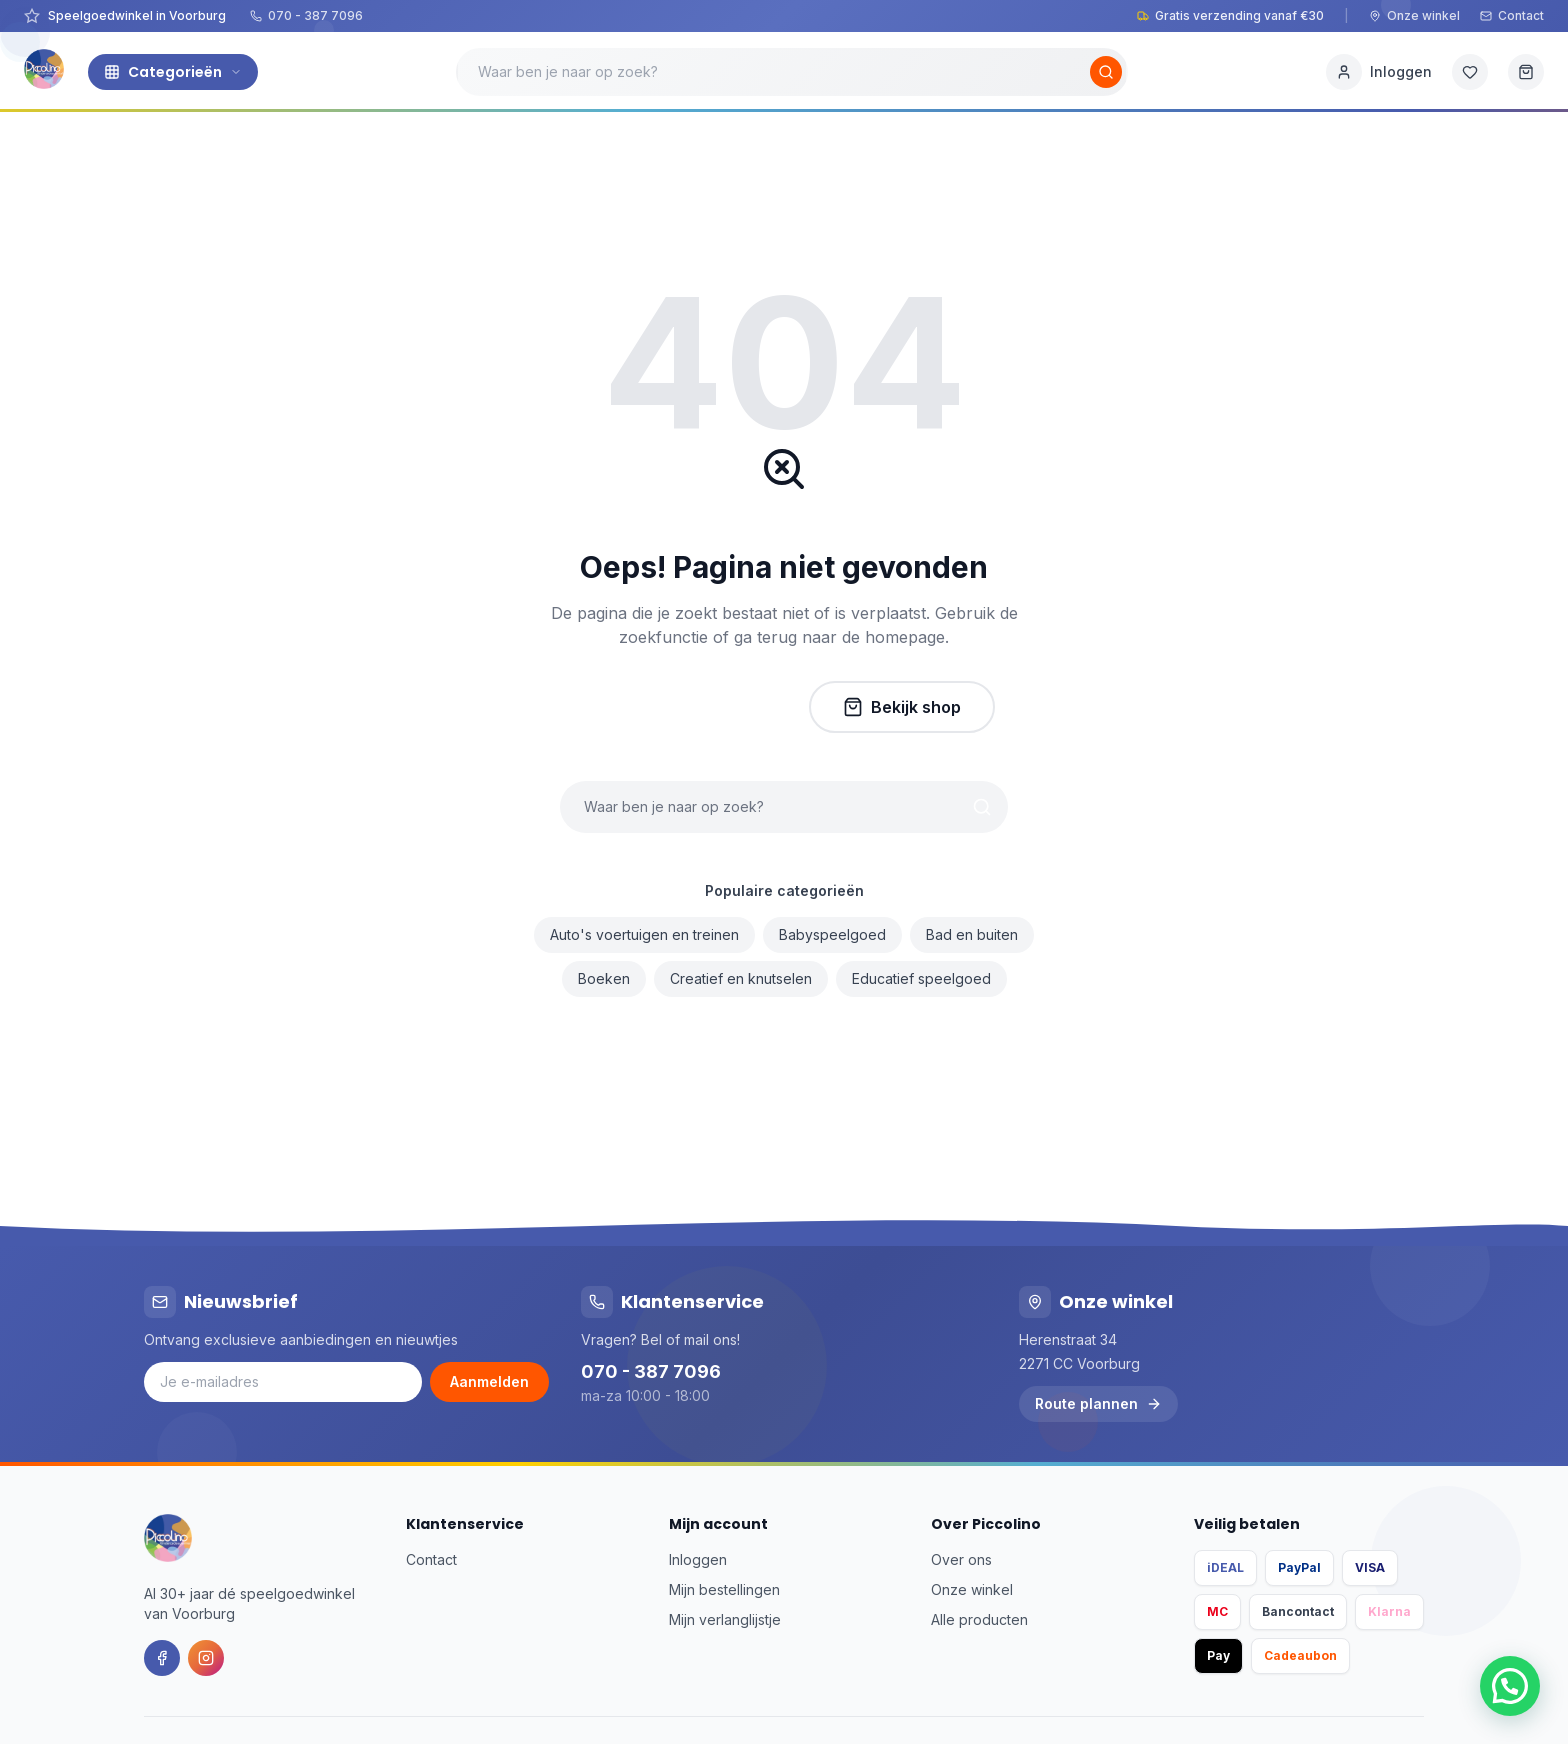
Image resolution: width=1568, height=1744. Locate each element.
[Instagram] (206, 1658)
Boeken (604, 978)
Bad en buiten (972, 934)
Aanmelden (489, 1381)
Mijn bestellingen (724, 1589)
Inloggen (698, 1559)
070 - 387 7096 (306, 15)
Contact (1512, 15)
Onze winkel (1414, 15)
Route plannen (1098, 1403)
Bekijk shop (902, 707)
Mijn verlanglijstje (725, 1619)
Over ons (961, 1559)
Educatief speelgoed (921, 978)
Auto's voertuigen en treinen (644, 934)
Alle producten (979, 1619)
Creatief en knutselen (741, 978)
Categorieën (173, 72)
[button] (1510, 1686)
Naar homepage (683, 707)
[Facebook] (162, 1658)
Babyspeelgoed (832, 934)
